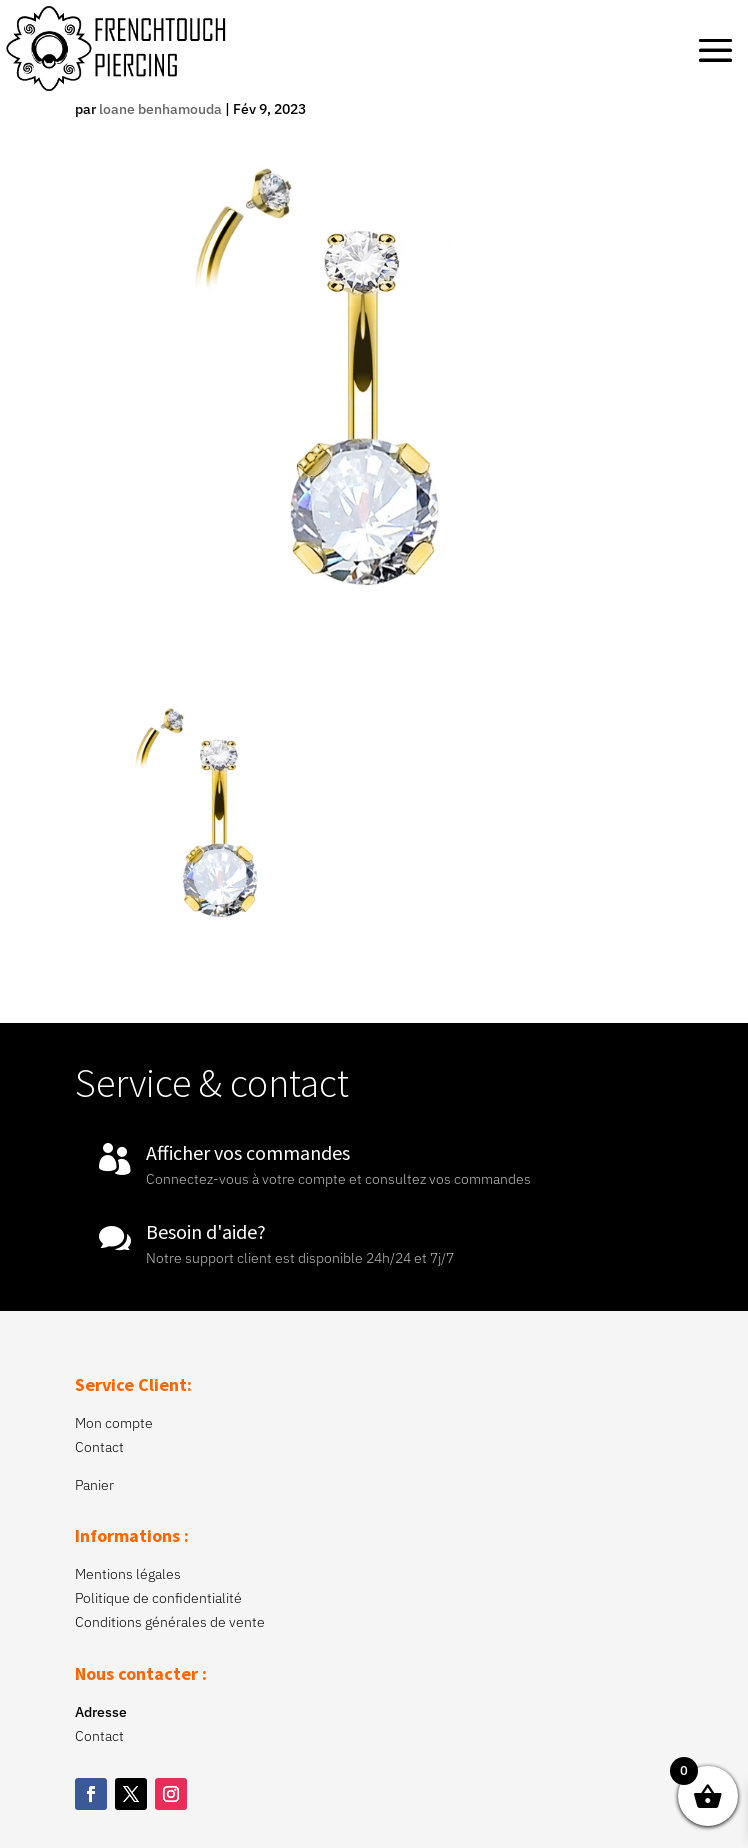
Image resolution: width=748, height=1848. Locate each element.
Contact (99, 1447)
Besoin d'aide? (206, 1231)
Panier (94, 1485)
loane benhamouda (160, 109)
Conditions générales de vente (170, 1622)
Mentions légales (128, 1574)
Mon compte (114, 1423)
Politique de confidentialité (158, 1598)
